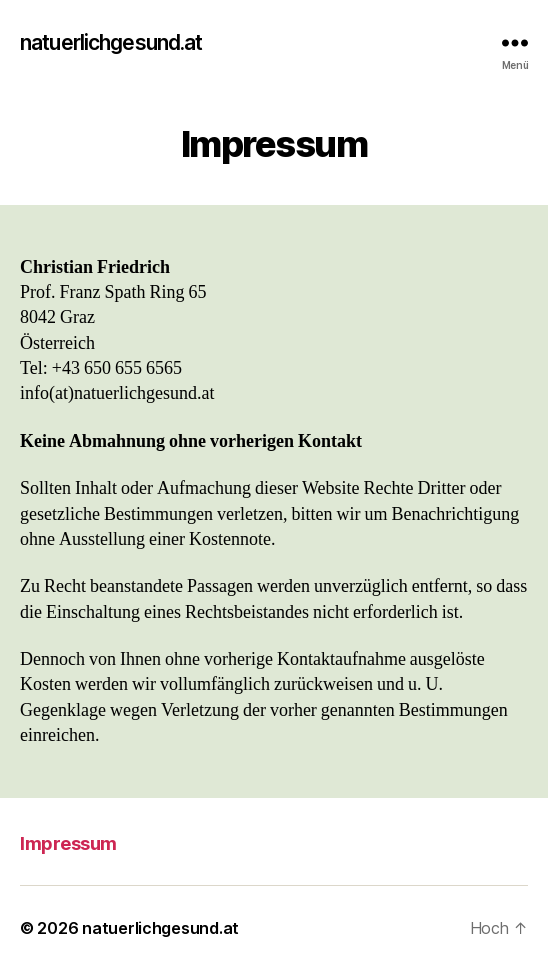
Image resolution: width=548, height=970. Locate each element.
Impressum (68, 843)
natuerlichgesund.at (111, 42)
